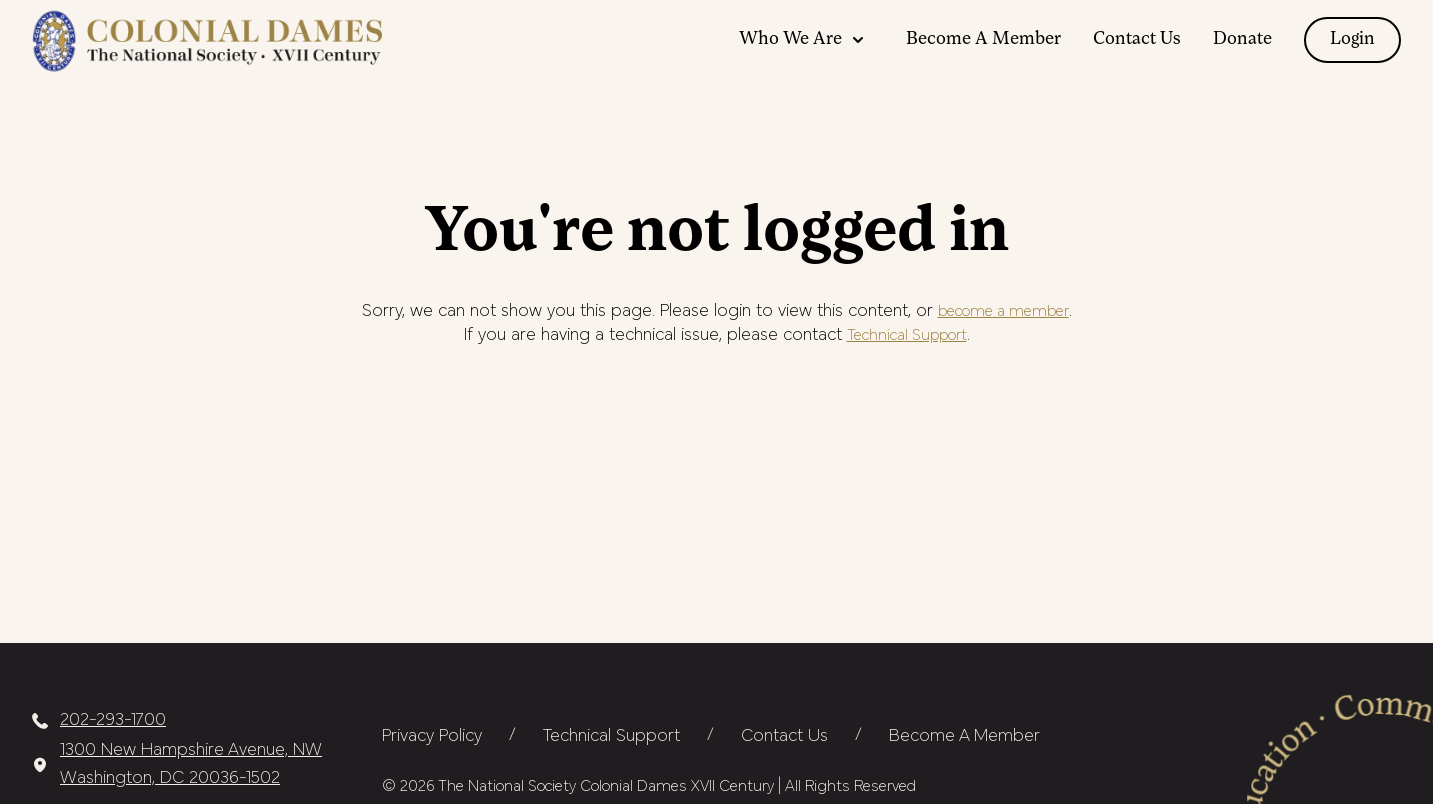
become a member (1003, 312)
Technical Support (907, 336)
